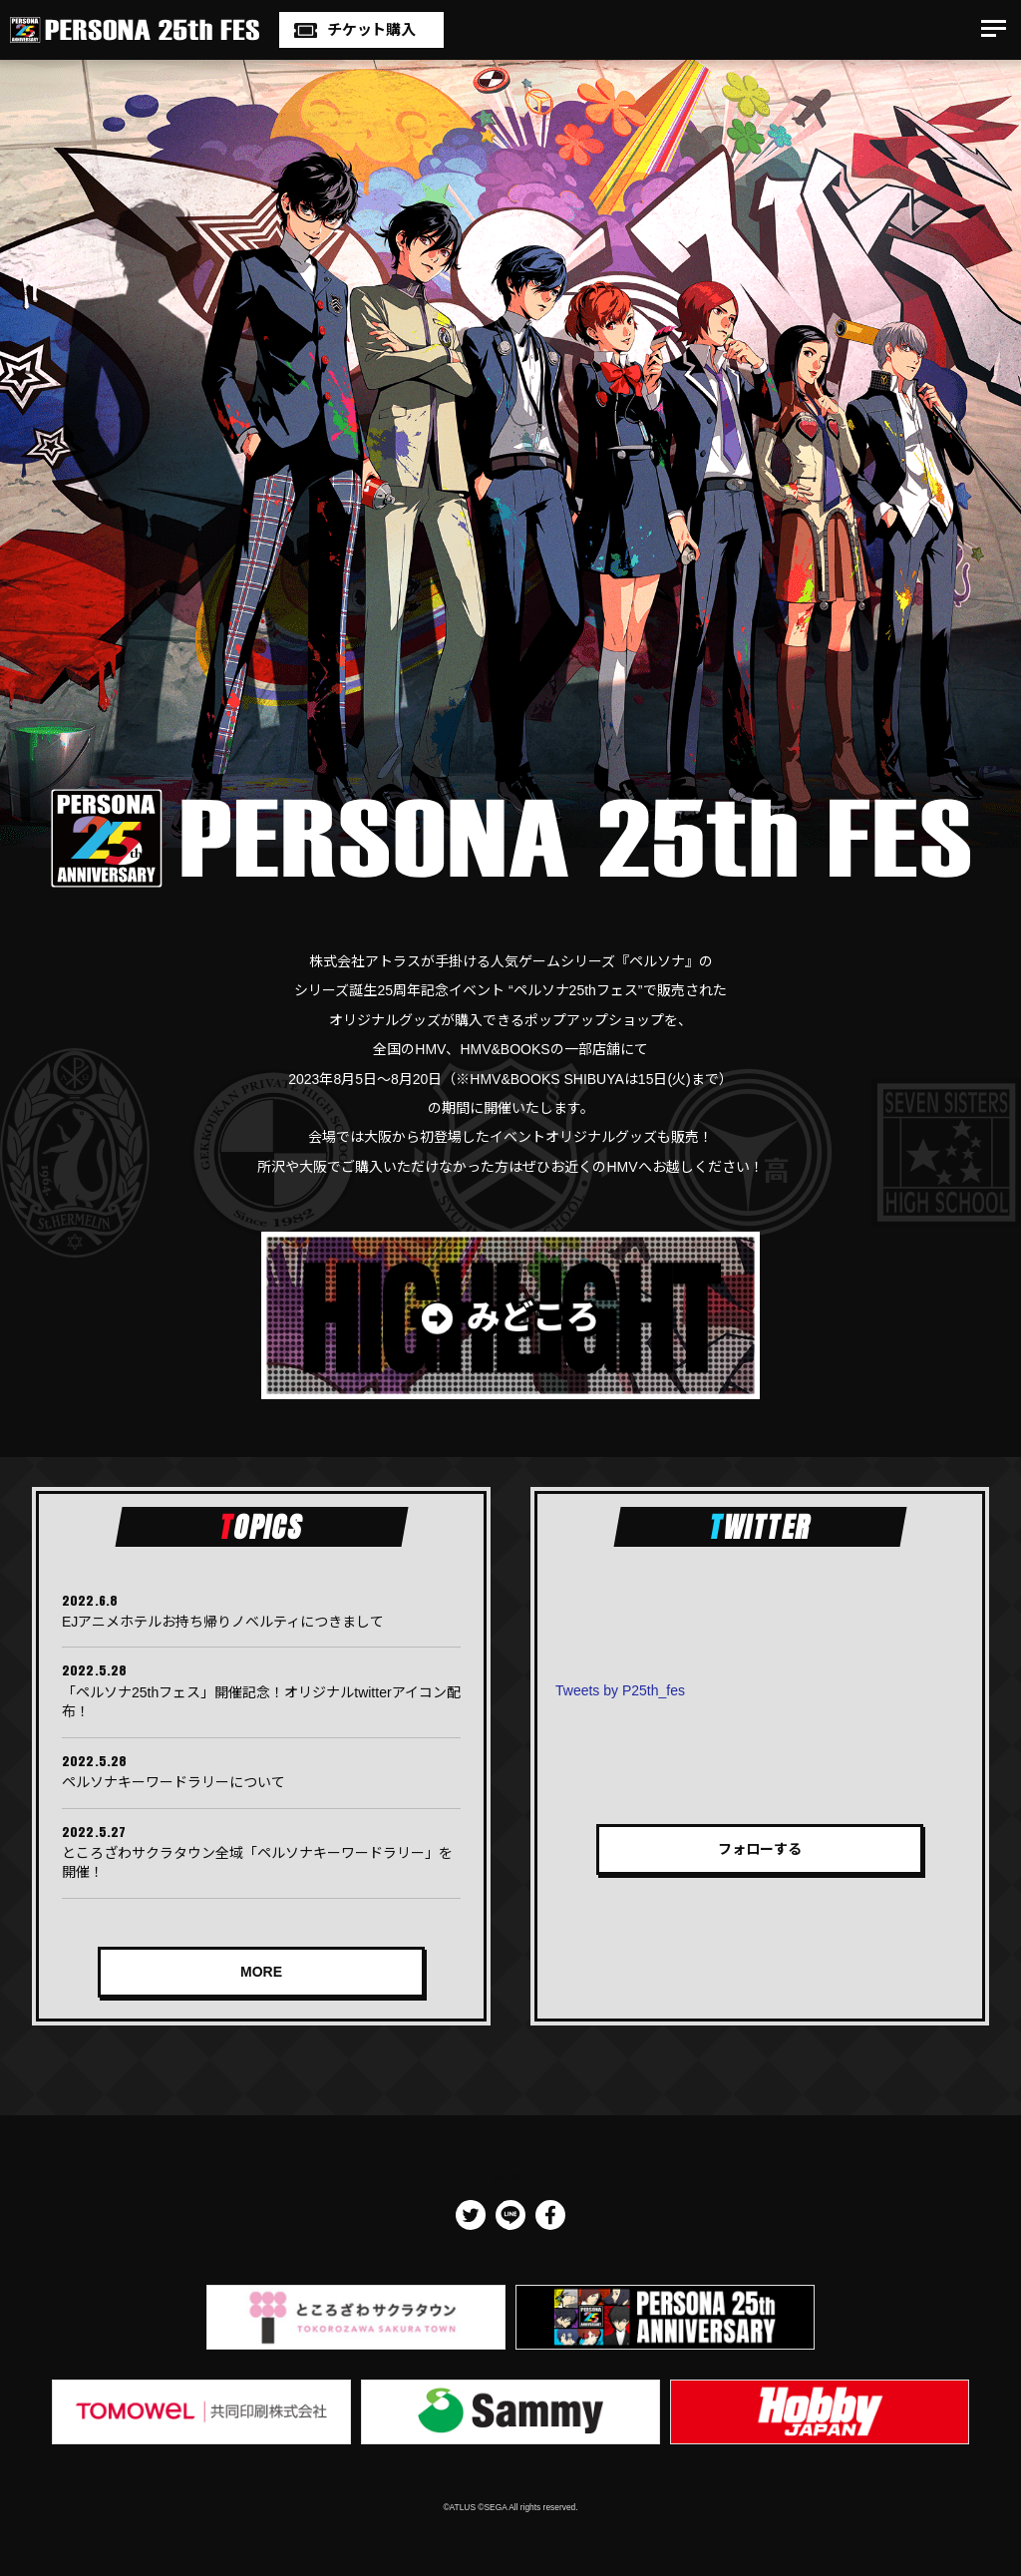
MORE (261, 1972)
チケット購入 (371, 29)
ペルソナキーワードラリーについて (173, 1782)
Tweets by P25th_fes (620, 1690)
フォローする (760, 1849)
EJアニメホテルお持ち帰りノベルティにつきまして (223, 1622)
